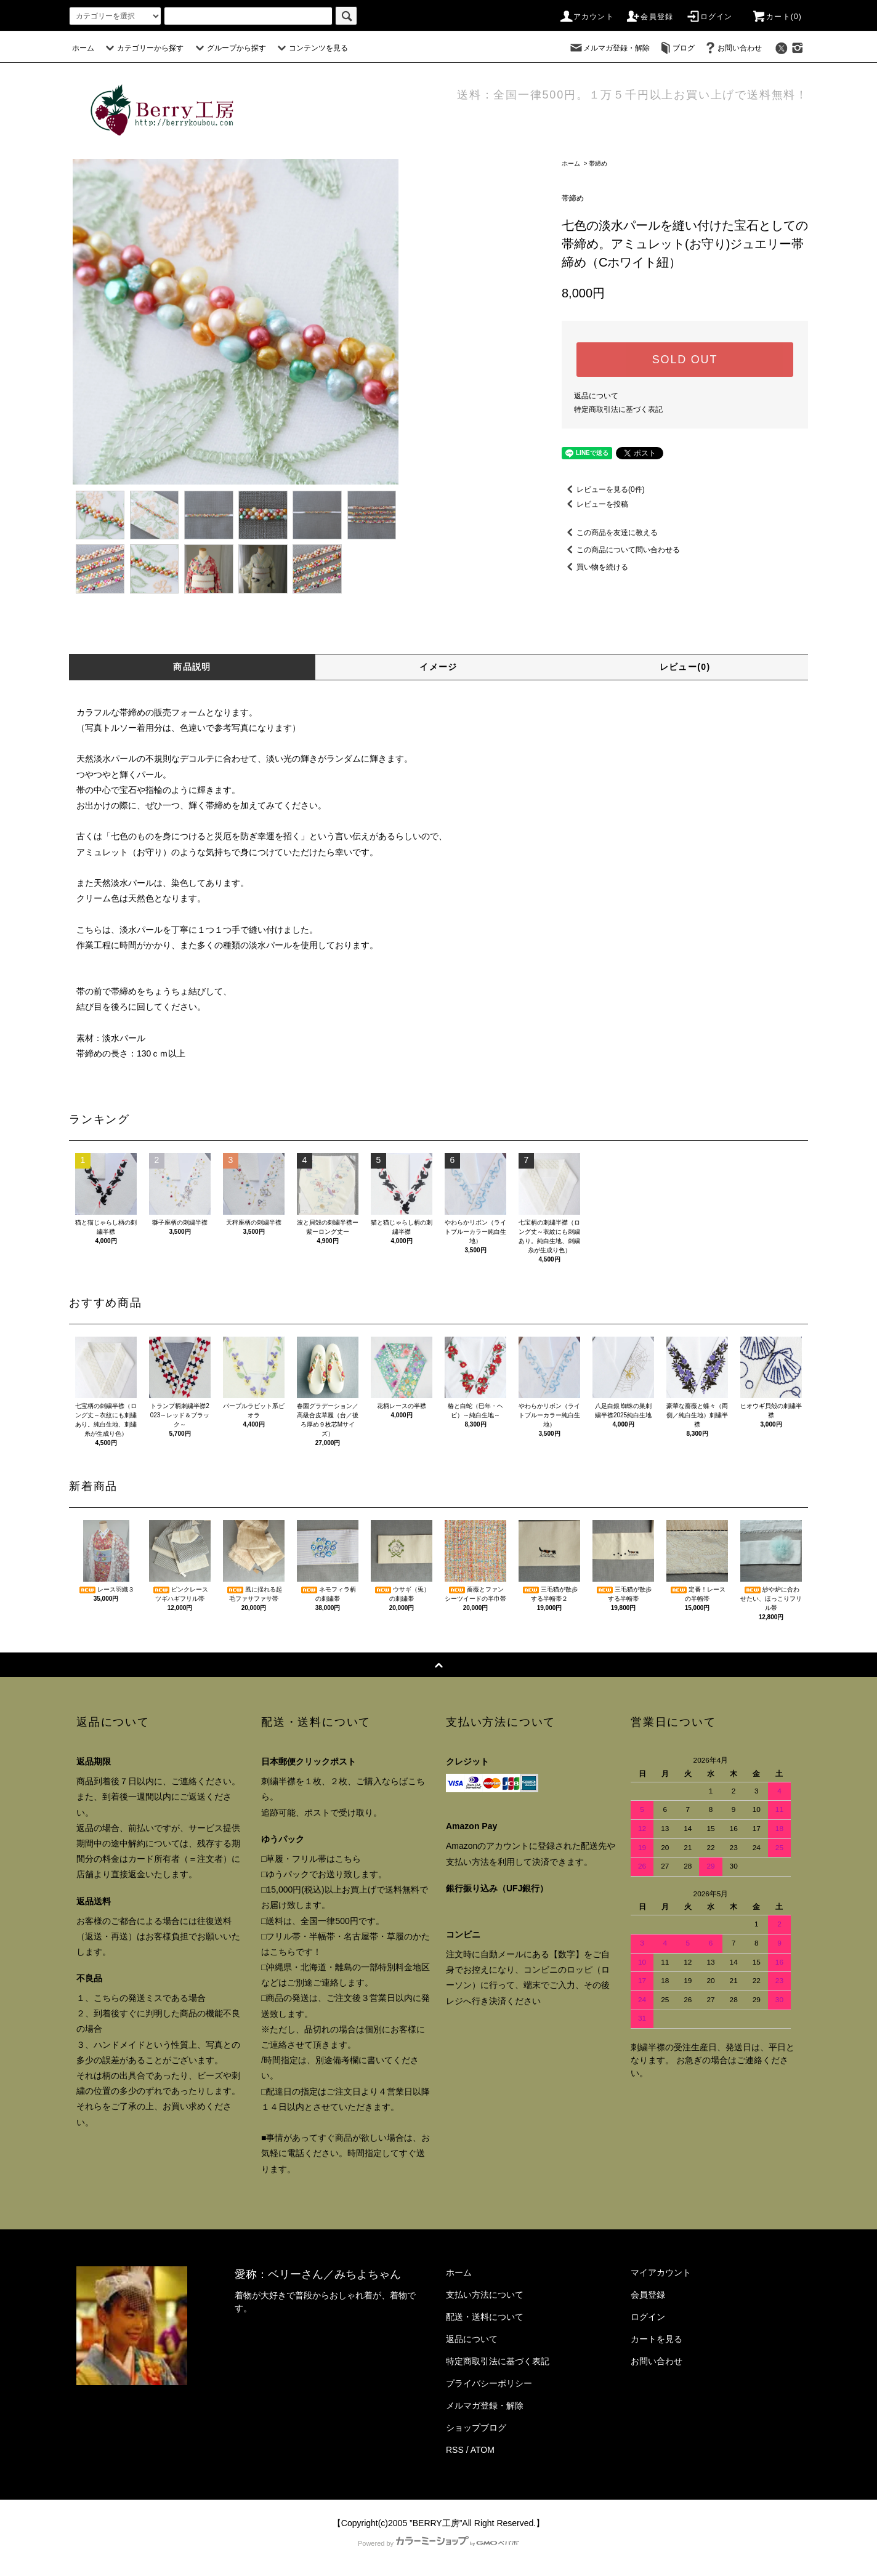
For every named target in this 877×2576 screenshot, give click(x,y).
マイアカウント (661, 2272)
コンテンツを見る (311, 48)
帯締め (598, 163)
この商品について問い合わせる (621, 549)
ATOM (483, 2450)
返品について (596, 396)
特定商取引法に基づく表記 (618, 409)
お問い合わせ (732, 48)
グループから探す (229, 48)
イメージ (438, 667)
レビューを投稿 (595, 504)
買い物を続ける (595, 567)
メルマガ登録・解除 (609, 48)
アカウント (586, 16)
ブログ (676, 48)
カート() (776, 16)
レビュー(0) (685, 667)
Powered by (438, 2543)
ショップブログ (476, 2428)
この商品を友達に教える (610, 532)
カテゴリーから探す (143, 48)
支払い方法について (484, 2295)
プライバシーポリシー (489, 2383)
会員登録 (649, 16)
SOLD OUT (684, 359)
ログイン (709, 16)
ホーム (83, 48)
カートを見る (656, 2339)
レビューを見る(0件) (603, 489)
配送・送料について (484, 2317)
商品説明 (192, 667)
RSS (455, 2450)
